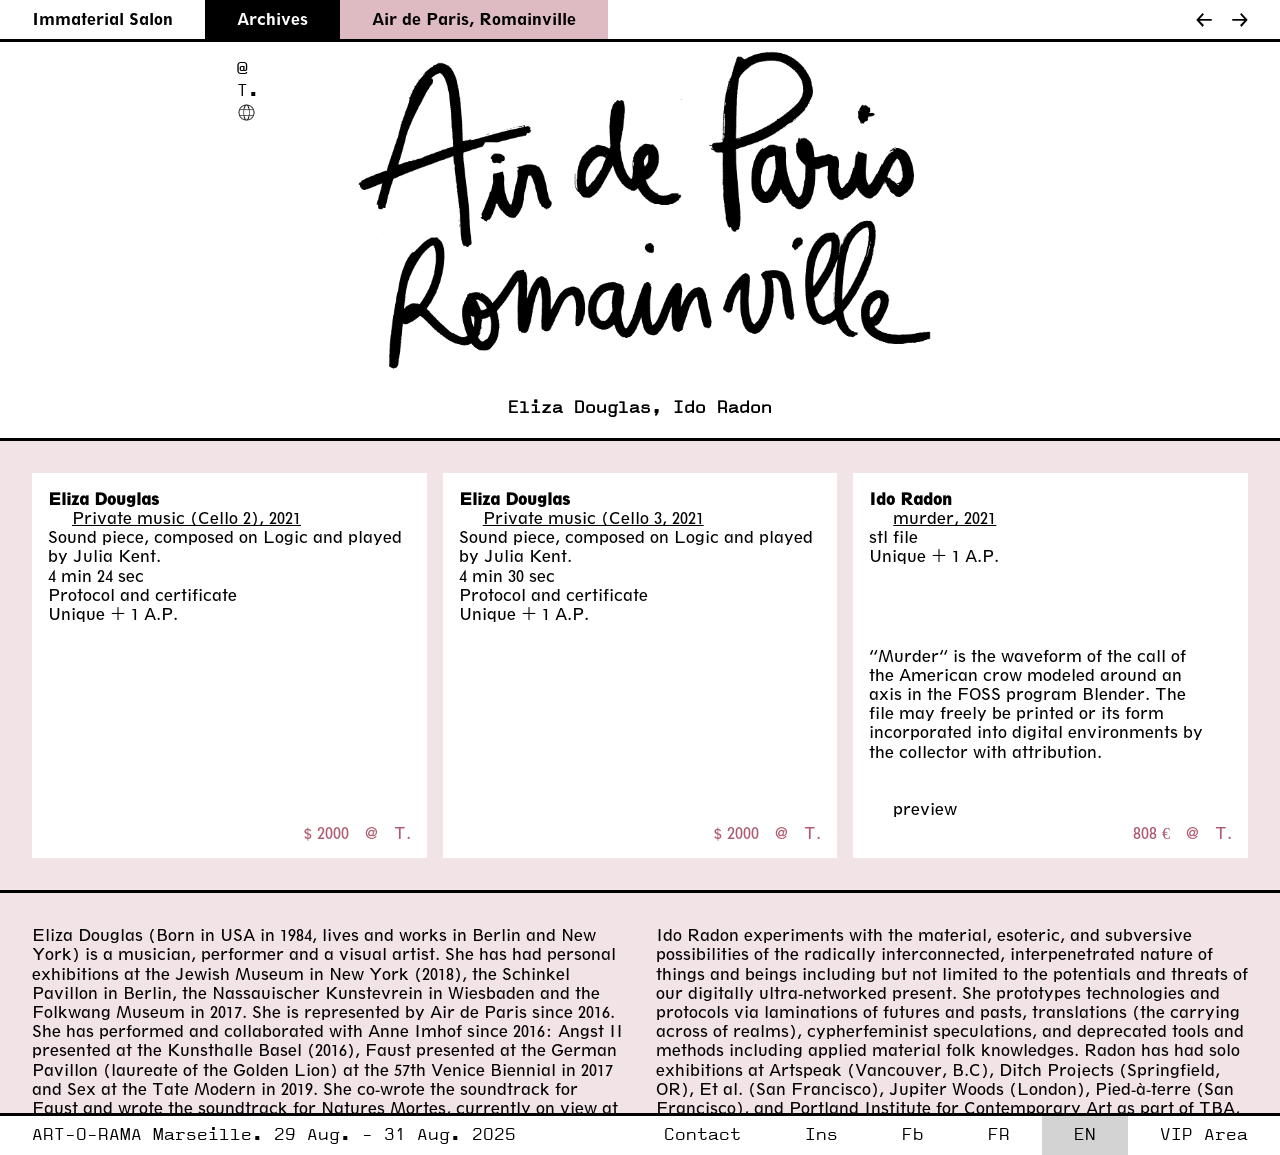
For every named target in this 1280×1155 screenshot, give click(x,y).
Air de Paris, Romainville (474, 18)
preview (925, 808)
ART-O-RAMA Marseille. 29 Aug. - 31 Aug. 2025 (274, 1134)
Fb (913, 1134)
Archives (272, 18)
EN (1085, 1134)
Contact (702, 1134)
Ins (821, 1134)
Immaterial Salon (102, 18)
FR (999, 1134)
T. (248, 90)
